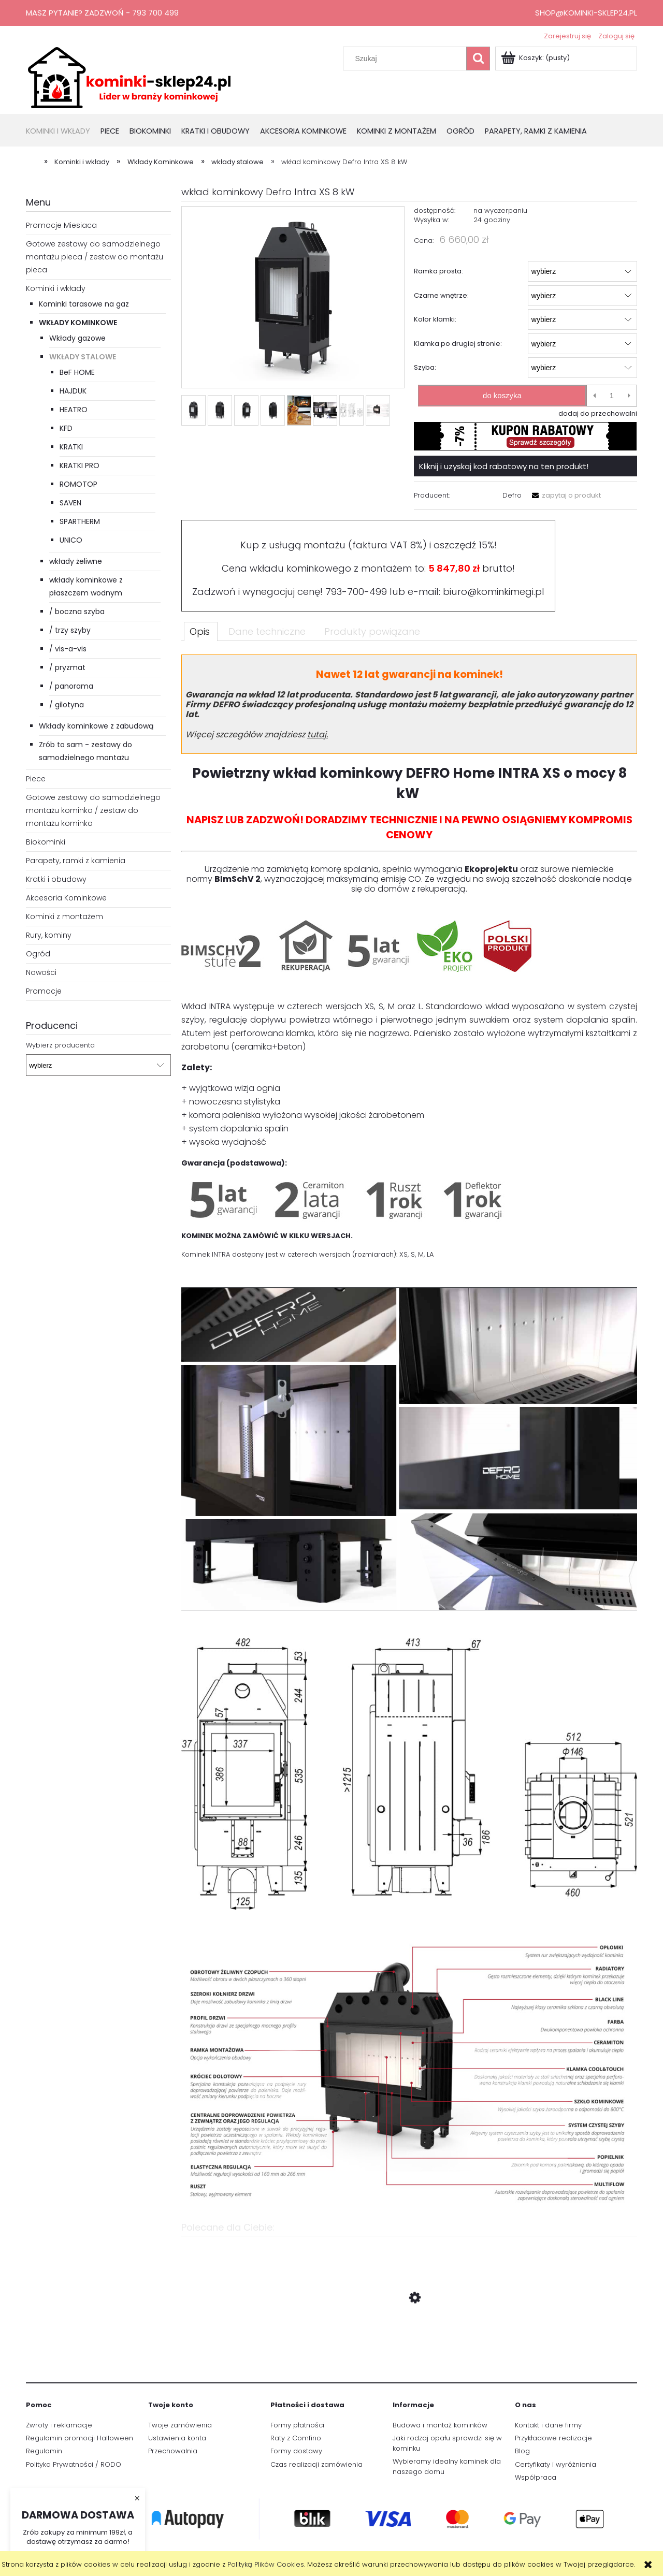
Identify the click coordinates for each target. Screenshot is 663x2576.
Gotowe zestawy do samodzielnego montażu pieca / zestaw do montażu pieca (94, 257)
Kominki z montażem (64, 916)
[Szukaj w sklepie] (407, 58)
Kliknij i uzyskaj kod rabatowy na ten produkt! (503, 466)
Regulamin (44, 2451)
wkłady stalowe (82, 357)
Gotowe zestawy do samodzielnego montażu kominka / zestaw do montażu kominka (93, 810)
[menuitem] (63, 132)
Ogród (38, 954)
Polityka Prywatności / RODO (73, 2464)
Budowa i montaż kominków (440, 2425)
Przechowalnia (172, 2451)
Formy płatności (297, 2425)
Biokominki (45, 842)
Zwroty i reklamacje (59, 2425)
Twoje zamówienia (180, 2425)
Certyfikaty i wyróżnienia (555, 2464)
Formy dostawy (296, 2451)
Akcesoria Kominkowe (66, 898)
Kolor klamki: (435, 319)
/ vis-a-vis (68, 649)
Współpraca (535, 2477)
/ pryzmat (67, 667)
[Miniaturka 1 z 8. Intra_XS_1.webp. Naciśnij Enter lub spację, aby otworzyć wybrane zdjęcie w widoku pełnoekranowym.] (193, 410)
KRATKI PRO (79, 465)
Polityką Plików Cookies (265, 2564)
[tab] (200, 631)
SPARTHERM (80, 521)
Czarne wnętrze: (441, 295)
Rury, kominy (48, 935)
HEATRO (74, 409)
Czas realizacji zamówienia (316, 2464)
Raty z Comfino (295, 2438)
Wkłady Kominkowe (78, 322)
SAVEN (70, 503)
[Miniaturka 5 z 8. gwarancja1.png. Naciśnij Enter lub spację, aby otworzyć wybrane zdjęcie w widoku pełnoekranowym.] (299, 410)
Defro (512, 495)
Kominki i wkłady (55, 288)
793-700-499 (356, 591)
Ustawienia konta (177, 2438)
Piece (36, 779)
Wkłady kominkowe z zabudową (96, 726)
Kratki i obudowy (56, 879)
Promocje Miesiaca (61, 225)
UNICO (71, 540)
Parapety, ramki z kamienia (75, 860)
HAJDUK (73, 391)
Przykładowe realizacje (553, 2438)
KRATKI (71, 447)
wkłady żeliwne (75, 561)
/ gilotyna (66, 705)
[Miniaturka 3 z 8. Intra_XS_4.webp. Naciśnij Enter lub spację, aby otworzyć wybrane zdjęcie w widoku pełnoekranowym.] (246, 410)
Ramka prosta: (438, 271)
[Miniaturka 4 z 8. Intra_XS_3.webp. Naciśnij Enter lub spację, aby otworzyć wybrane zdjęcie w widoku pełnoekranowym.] (272, 410)
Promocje (44, 991)
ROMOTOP (78, 484)
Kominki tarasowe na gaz (84, 304)
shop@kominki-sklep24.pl (586, 12)
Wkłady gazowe (77, 338)
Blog (522, 2451)
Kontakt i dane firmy (548, 2425)
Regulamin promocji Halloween (79, 2438)
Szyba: (425, 367)
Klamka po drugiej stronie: (458, 343)
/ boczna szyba (77, 611)
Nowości (41, 972)
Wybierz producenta (60, 1045)
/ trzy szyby (70, 630)
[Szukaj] (478, 58)
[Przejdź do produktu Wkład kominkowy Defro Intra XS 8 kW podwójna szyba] (409, 2347)
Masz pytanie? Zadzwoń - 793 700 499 (102, 12)
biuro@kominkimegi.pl (493, 591)
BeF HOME (77, 372)
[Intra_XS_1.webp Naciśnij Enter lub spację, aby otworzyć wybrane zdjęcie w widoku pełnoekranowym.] (292, 298)
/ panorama (71, 686)
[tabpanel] (409, 1433)
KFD (66, 428)
